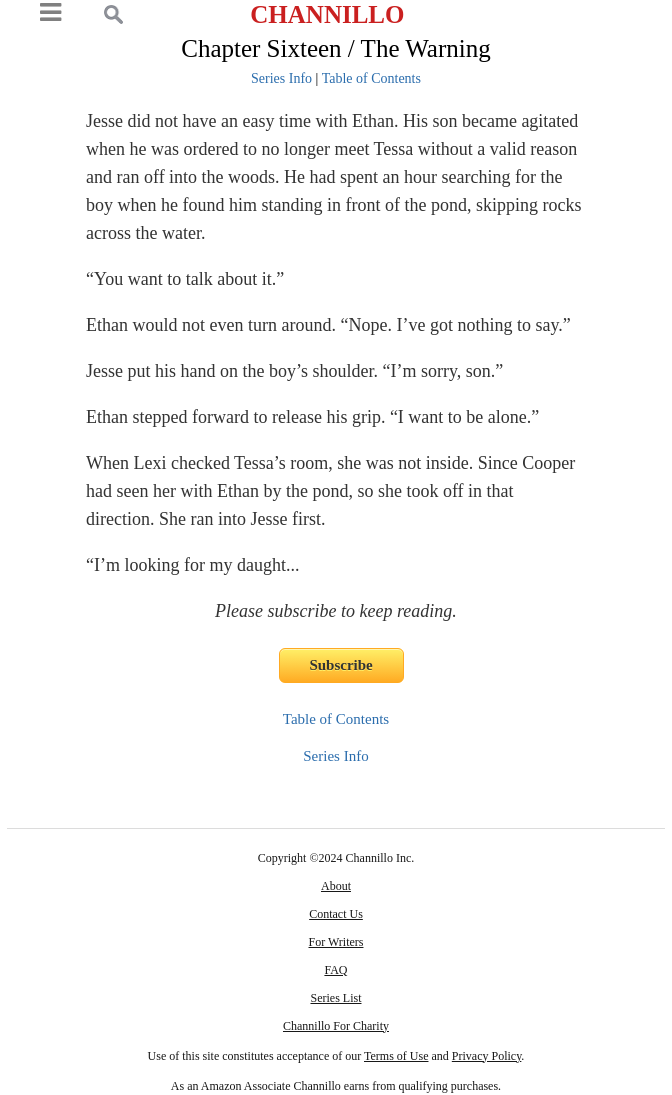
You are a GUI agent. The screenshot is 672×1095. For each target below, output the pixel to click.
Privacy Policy (487, 1056)
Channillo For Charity (336, 1026)
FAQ (335, 970)
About (336, 886)
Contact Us (336, 914)
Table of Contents (371, 78)
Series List (335, 998)
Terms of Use (396, 1056)
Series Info (281, 78)
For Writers (336, 942)
